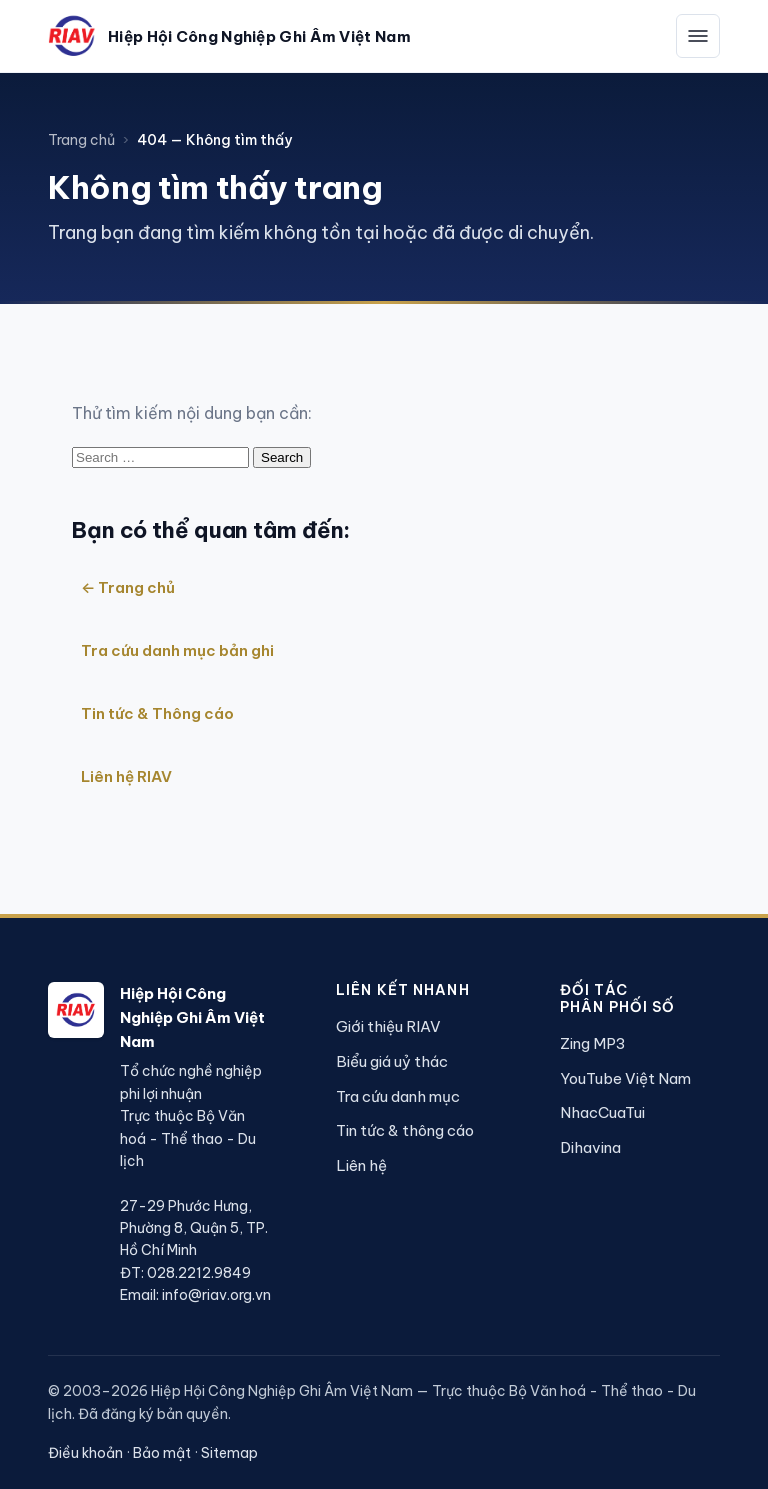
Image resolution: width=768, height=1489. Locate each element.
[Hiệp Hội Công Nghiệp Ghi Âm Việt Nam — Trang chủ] (229, 36)
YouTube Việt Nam (625, 1078)
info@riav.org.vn (216, 1295)
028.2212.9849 (199, 1273)
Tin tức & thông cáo (405, 1130)
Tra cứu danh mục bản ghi (177, 650)
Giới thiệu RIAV (388, 1026)
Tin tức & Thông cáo (157, 713)
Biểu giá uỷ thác (392, 1061)
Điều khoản (85, 1453)
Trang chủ (81, 140)
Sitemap (229, 1453)
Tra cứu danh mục (398, 1096)
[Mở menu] (698, 36)
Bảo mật (162, 1453)
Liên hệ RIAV (126, 776)
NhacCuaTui (602, 1112)
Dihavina (590, 1147)
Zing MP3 (593, 1043)
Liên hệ (361, 1165)
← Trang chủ (128, 587)
